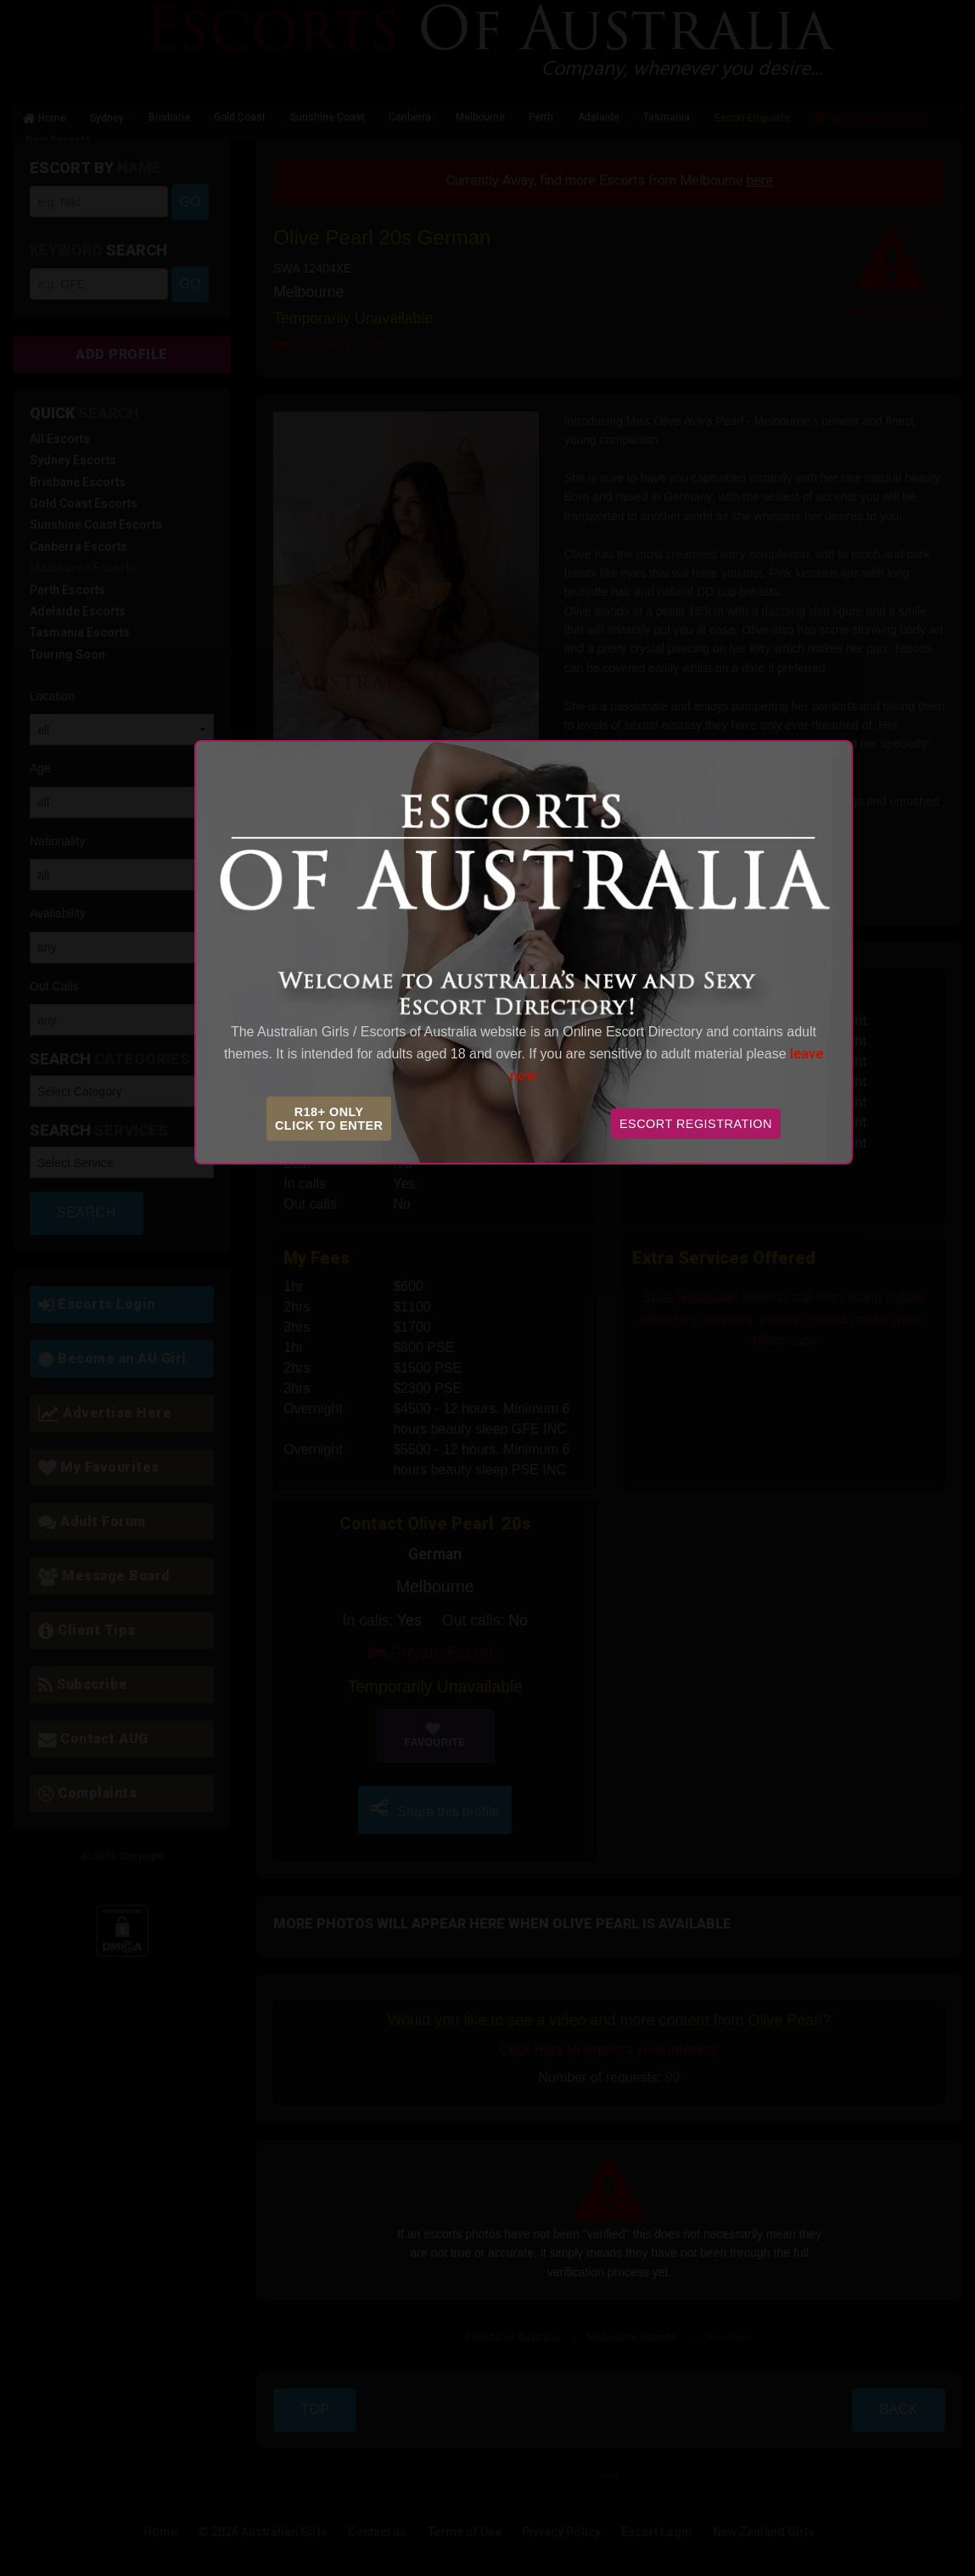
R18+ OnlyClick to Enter (329, 1118)
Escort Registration (695, 1124)
